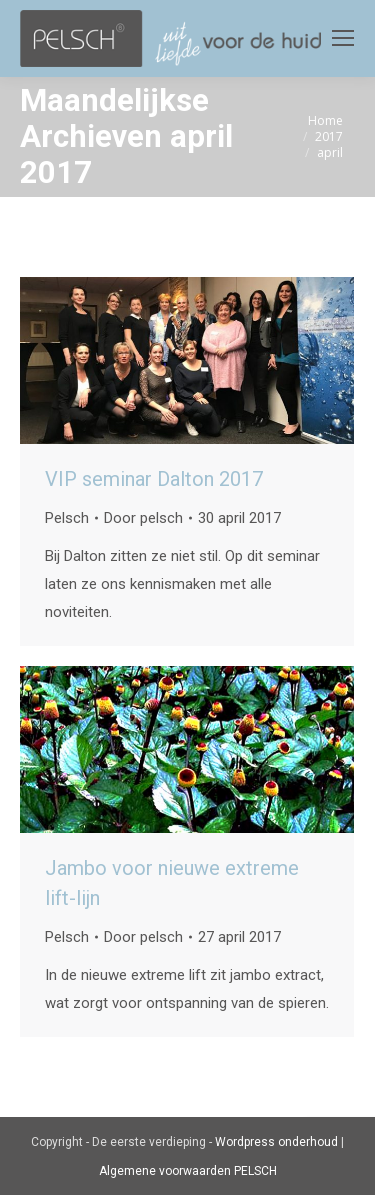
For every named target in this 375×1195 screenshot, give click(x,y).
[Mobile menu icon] (343, 38)
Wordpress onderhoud (276, 1142)
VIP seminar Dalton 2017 (154, 479)
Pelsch (67, 518)
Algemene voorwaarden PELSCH (188, 1171)
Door (143, 518)
